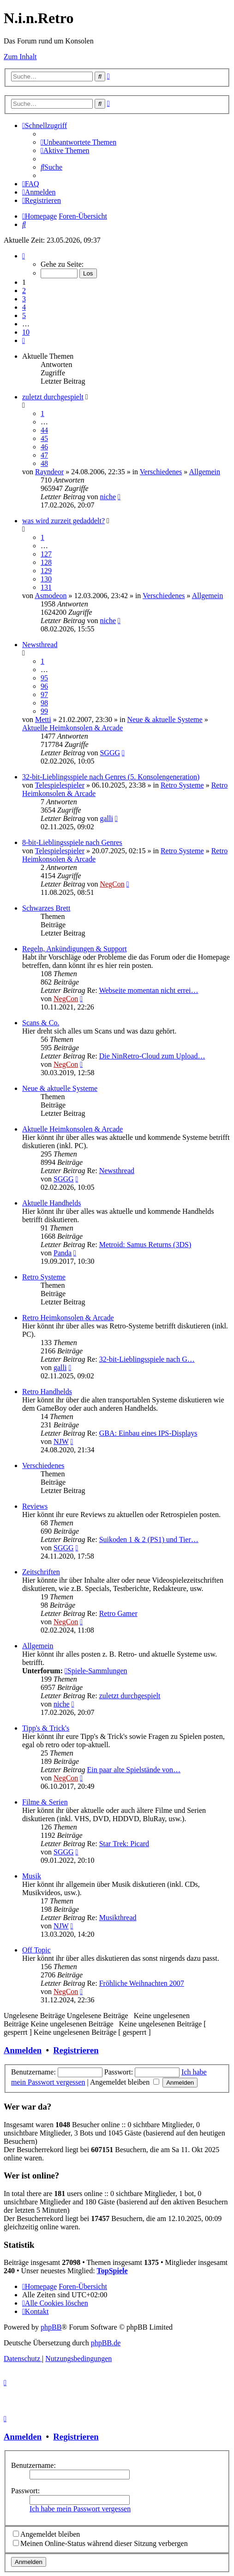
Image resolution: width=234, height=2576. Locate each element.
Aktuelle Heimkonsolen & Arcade (72, 728)
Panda (63, 1253)
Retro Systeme (182, 785)
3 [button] (24, 299)
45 (44, 438)
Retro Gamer (118, 1613)
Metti (43, 719)
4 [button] (24, 307)
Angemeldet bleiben (124, 2082)
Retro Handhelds (47, 1391)
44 (44, 430)
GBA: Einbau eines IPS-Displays (148, 1433)
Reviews (35, 1506)
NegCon (112, 884)
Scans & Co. (40, 1023)
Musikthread (118, 1917)
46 (44, 447)
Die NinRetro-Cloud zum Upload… (152, 1056)
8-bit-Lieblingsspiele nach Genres (72, 842)
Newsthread (39, 645)
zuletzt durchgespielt (53, 397)
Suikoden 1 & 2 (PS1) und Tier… (148, 1539)
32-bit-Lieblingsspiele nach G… (147, 1359)
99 (44, 711)
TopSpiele (112, 2271)
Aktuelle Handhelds (51, 1203)
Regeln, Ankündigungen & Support (74, 949)
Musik (31, 1876)
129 (46, 571)
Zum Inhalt (20, 57)
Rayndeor (49, 472)
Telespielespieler (59, 785)
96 (44, 686)
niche (108, 497)
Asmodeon (50, 596)
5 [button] (24, 315)
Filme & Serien (45, 1802)
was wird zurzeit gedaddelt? (63, 521)
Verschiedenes (161, 472)
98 (44, 703)
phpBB (51, 2327)
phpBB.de (105, 2343)
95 (44, 678)
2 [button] (24, 290)
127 (46, 554)
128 (46, 562)
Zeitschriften (41, 1572)
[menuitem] (78, 142)
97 (44, 694)
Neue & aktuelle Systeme (165, 719)
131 (46, 587)
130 (46, 579)
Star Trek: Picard (124, 1844)
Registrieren (75, 2050)
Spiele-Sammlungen (96, 1671)
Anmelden (23, 2050)
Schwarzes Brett (46, 908)
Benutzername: (33, 2465)
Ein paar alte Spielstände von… (133, 1770)
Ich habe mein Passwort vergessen (80, 2509)
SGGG (110, 753)
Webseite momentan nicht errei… (148, 990)
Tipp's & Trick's (45, 1728)
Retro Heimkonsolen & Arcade (68, 1318)
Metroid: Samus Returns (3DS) (145, 1244)
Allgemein (204, 472)
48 (44, 463)
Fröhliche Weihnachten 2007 (141, 1983)
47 (44, 455)
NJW (61, 1441)
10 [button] (26, 332)
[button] (23, 256)
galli (106, 818)
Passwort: (25, 2491)
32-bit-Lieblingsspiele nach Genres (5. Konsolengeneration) (110, 777)
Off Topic (36, 1950)
